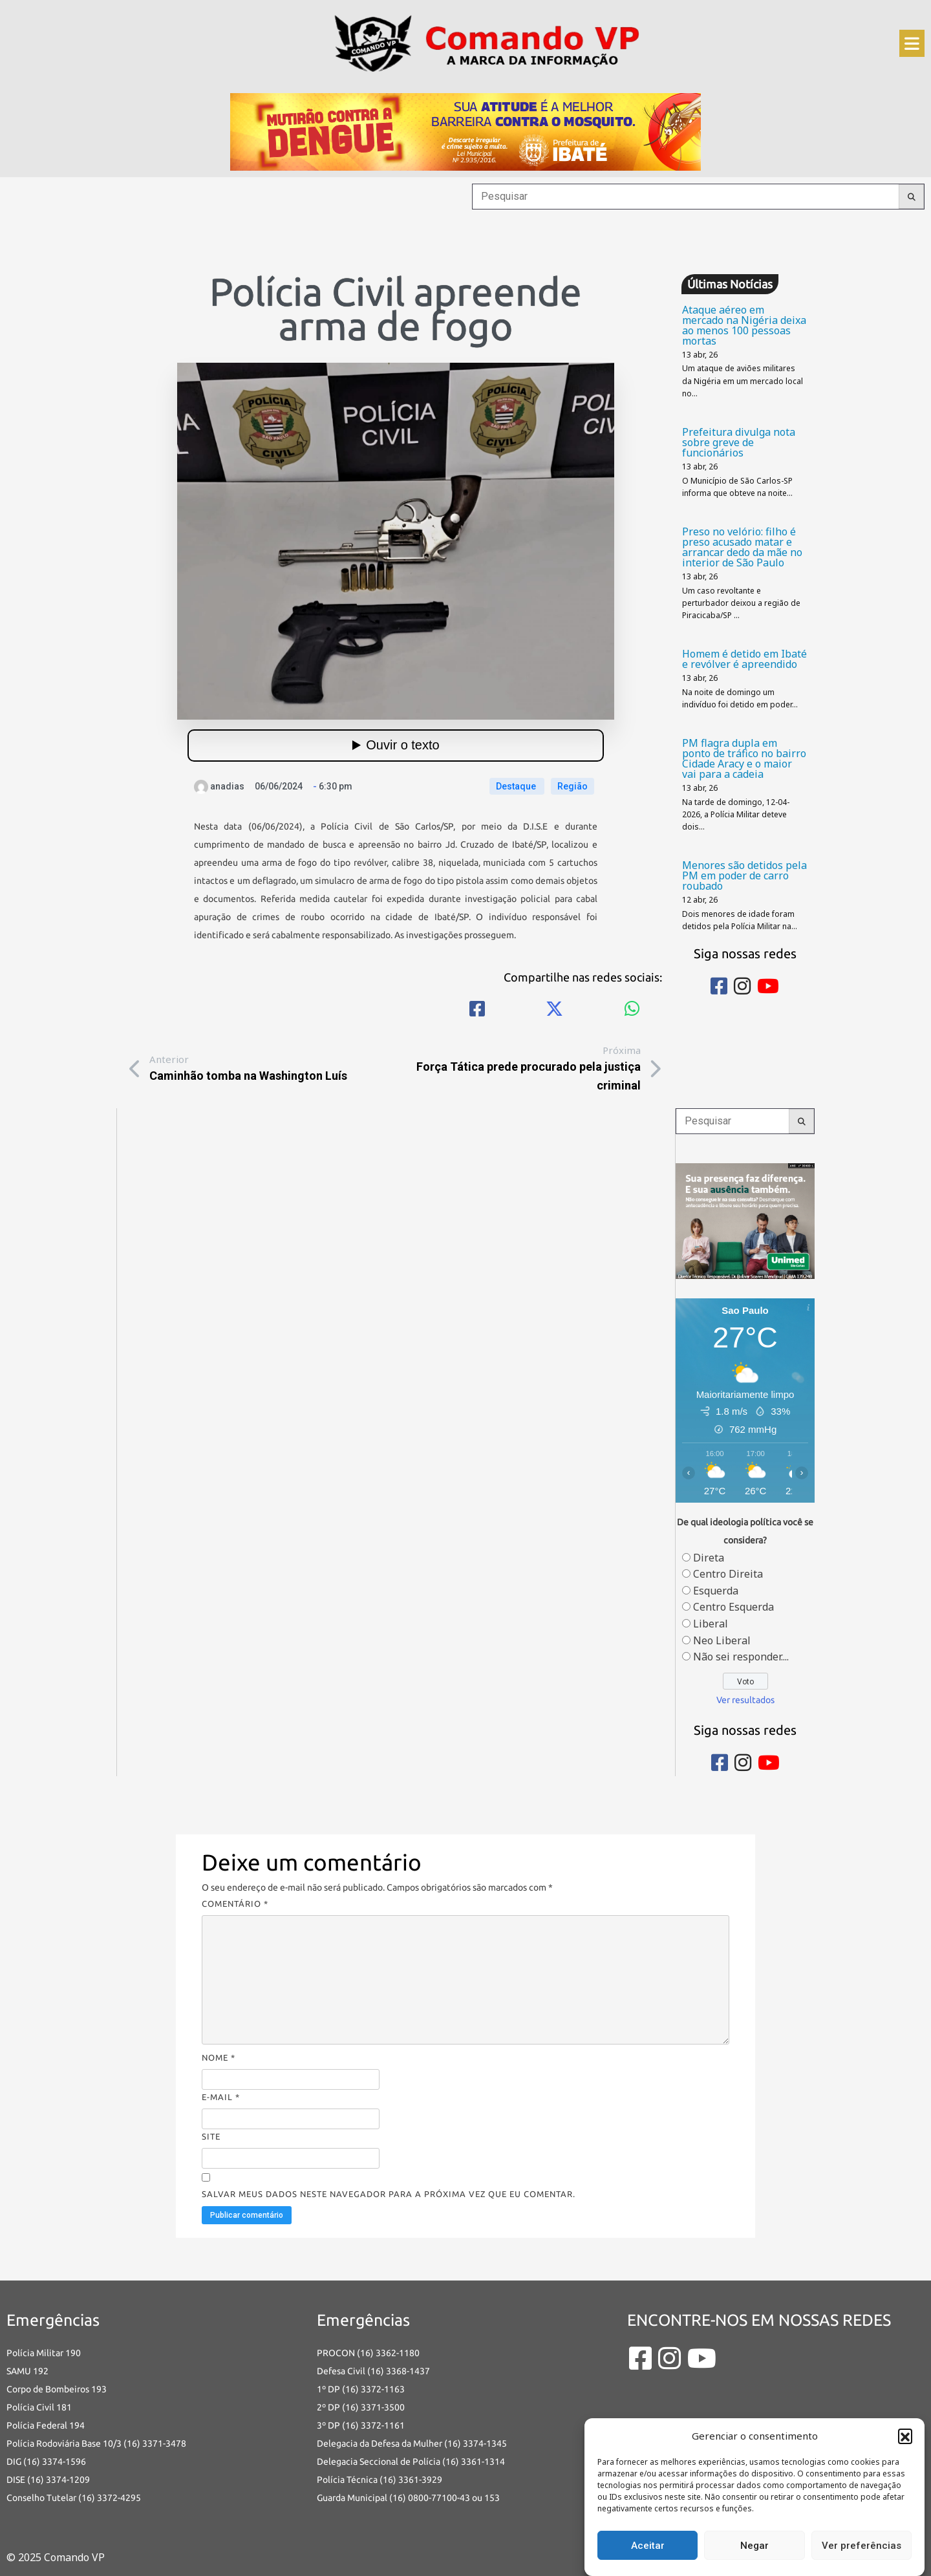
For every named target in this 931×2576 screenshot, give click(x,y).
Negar (754, 2545)
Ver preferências (861, 2545)
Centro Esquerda (733, 1607)
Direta (708, 1558)
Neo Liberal (722, 1640)
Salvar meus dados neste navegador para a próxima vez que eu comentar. (388, 2193)
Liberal (710, 1623)
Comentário (235, 1903)
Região (572, 786)
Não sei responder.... (741, 1656)
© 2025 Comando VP (55, 2557)
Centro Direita (728, 1574)
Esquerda (715, 1590)
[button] (905, 2435)
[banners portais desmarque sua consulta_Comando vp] (745, 1219)
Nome (218, 2057)
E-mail (221, 2096)
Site (211, 2136)
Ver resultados (745, 1700)
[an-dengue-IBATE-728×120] (465, 130)
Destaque (517, 786)
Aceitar (648, 2545)
